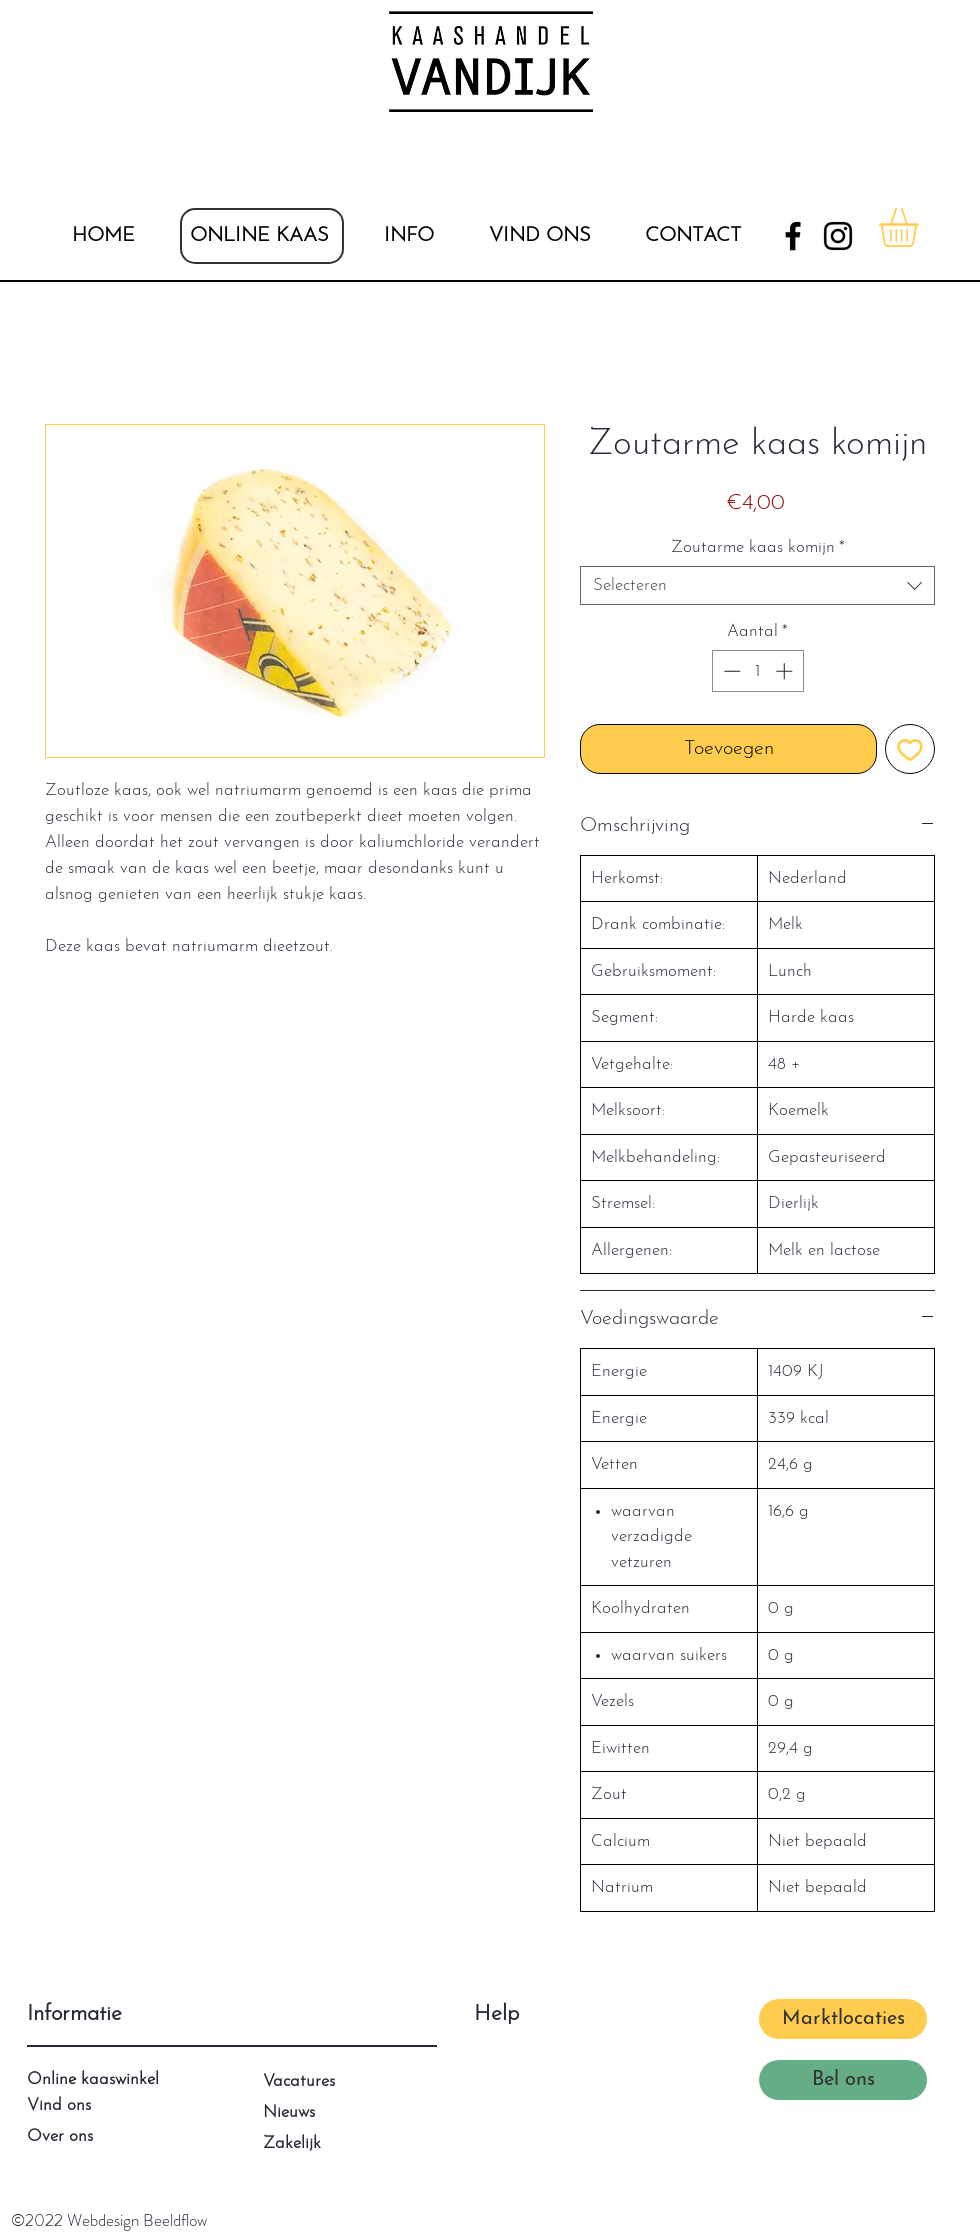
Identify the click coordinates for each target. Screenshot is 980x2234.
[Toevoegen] (910, 749)
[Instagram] (838, 236)
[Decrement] (730, 671)
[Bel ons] (843, 2080)
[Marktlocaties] (843, 2019)
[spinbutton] (757, 671)
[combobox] (757, 585)
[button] (408, 236)
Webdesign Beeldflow (137, 2220)
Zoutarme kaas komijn (758, 547)
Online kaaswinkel (93, 2079)
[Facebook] (793, 236)
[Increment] (786, 671)
